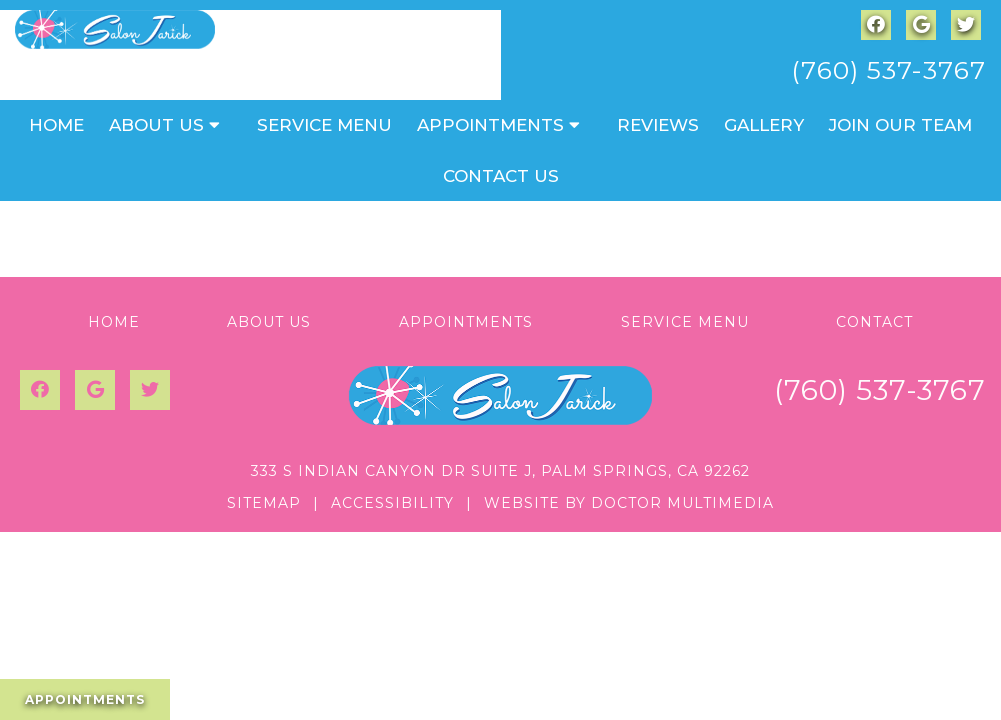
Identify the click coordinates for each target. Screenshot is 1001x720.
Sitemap (264, 503)
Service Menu (324, 125)
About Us (156, 125)
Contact (874, 322)
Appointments (490, 125)
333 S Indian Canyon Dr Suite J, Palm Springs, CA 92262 (500, 471)
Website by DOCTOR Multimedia (629, 503)
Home (56, 125)
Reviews (658, 125)
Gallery (764, 125)
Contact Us (501, 176)
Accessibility (392, 503)
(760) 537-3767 (888, 70)
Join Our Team (900, 125)
